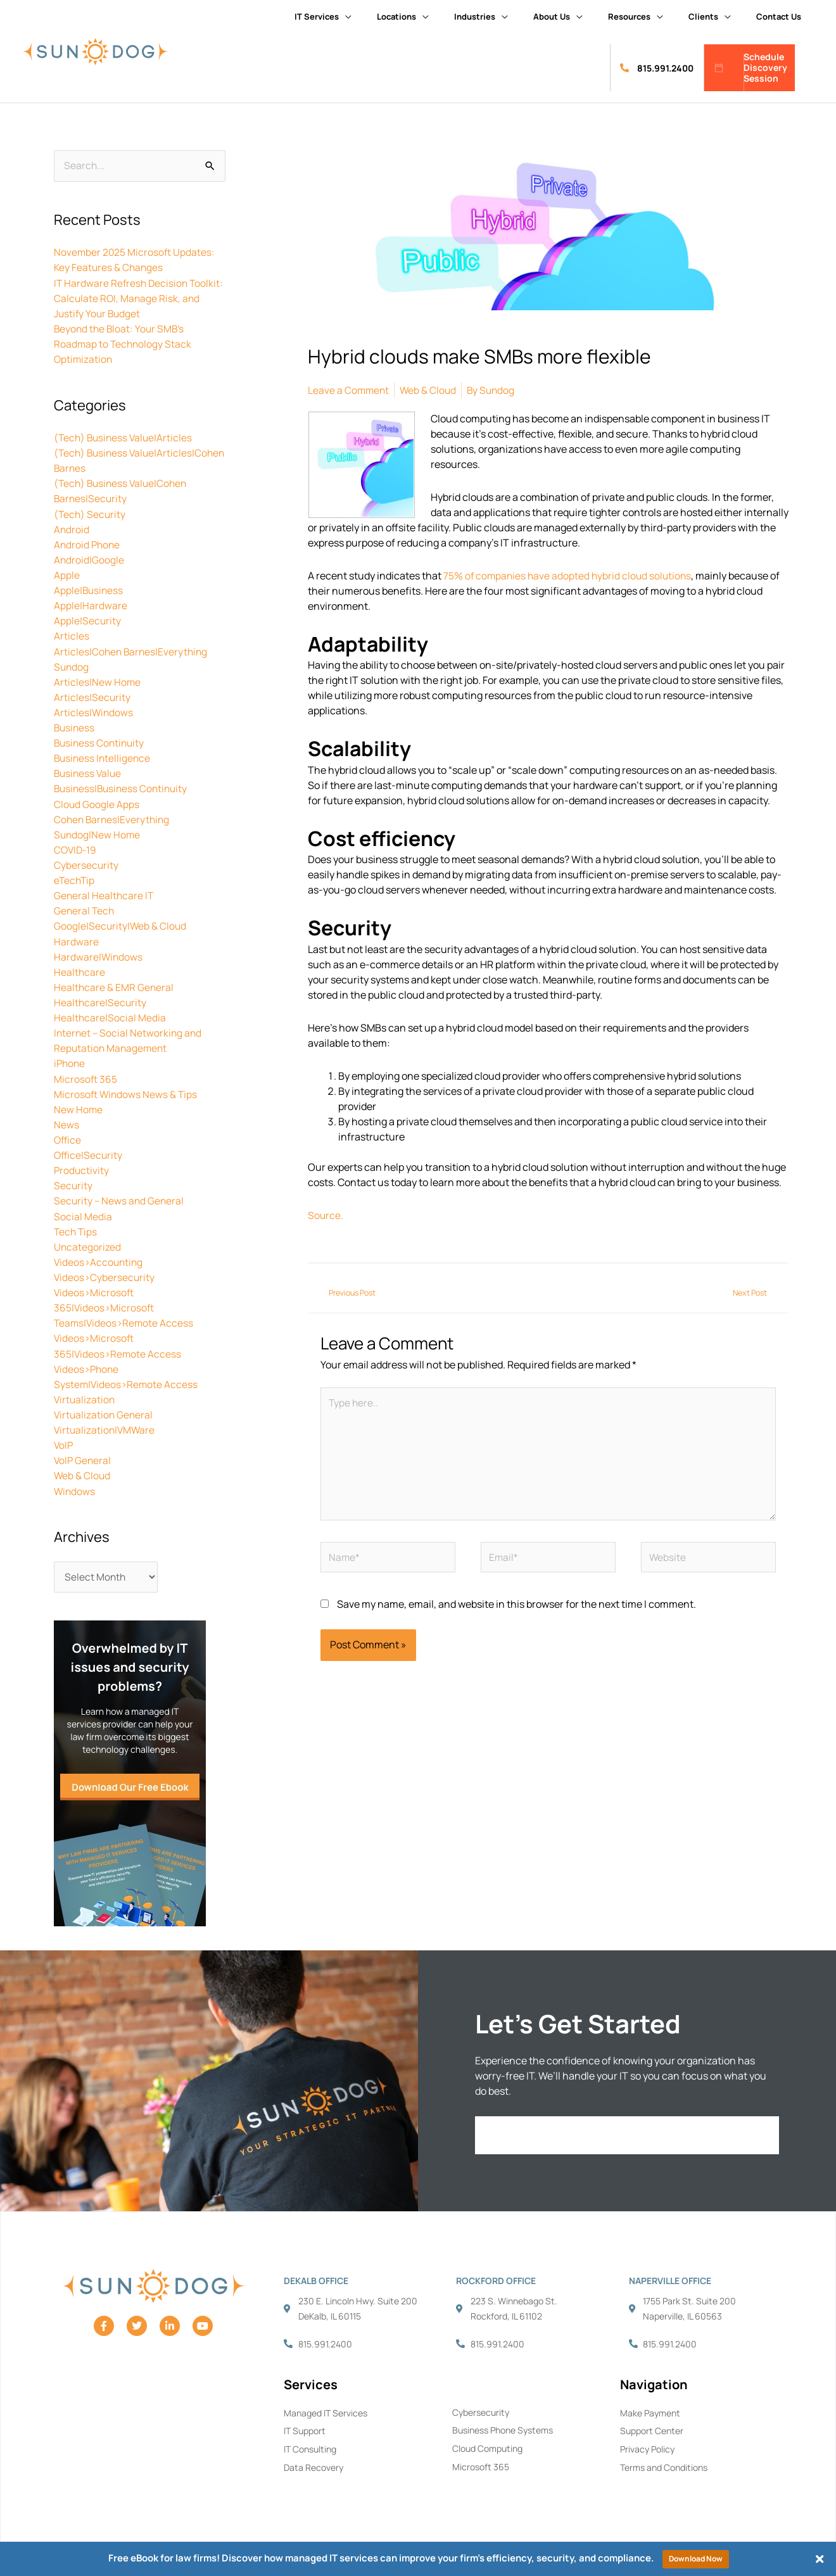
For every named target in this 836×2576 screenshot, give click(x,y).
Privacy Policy (647, 2446)
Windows (75, 1486)
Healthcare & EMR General (114, 985)
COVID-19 (76, 848)
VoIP (64, 1441)
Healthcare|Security (101, 1000)
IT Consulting (310, 2446)
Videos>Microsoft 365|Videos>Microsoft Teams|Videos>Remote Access (125, 1304)
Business (75, 726)
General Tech (85, 909)
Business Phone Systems (502, 2427)
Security (73, 1182)
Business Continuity (101, 741)
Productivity (82, 1167)
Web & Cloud (82, 1471)
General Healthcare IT (104, 893)
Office (68, 1137)
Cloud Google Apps (97, 802)
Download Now (696, 2558)
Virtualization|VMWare (106, 1425)
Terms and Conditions (663, 2465)
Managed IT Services (325, 2410)
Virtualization (85, 1395)
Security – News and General (120, 1197)
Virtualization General (104, 1410)
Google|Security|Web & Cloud (121, 924)
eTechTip (75, 878)
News (66, 1121)
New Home (78, 1106)
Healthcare (80, 969)
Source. (326, 1215)
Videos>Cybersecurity (105, 1273)
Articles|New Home (97, 681)
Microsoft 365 (86, 1076)
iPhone (70, 1061)
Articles (71, 635)
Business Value (89, 772)
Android (72, 529)
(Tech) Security (90, 514)
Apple (67, 574)
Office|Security (89, 1152)
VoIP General (83, 1456)
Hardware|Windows (99, 954)
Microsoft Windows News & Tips (127, 1091)
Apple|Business (89, 590)
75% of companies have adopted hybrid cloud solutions (569, 575)
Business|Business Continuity (123, 787)
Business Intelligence (103, 757)
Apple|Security (88, 620)
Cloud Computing (487, 2446)
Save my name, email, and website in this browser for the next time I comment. (516, 1611)
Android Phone (88, 544)
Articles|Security (92, 696)
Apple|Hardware (90, 605)
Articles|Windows (94, 711)
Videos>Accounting (100, 1258)
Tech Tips (76, 1228)
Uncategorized (88, 1243)
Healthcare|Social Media (110, 1015)
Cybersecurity (86, 863)
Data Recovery (313, 2465)
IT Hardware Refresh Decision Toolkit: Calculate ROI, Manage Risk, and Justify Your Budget (136, 298)
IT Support (305, 2428)
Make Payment (650, 2410)
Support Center (651, 2428)
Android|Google (89, 559)
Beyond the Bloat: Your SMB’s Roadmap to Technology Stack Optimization (124, 344)
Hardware (76, 939)
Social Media (83, 1213)
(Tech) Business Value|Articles (125, 438)
